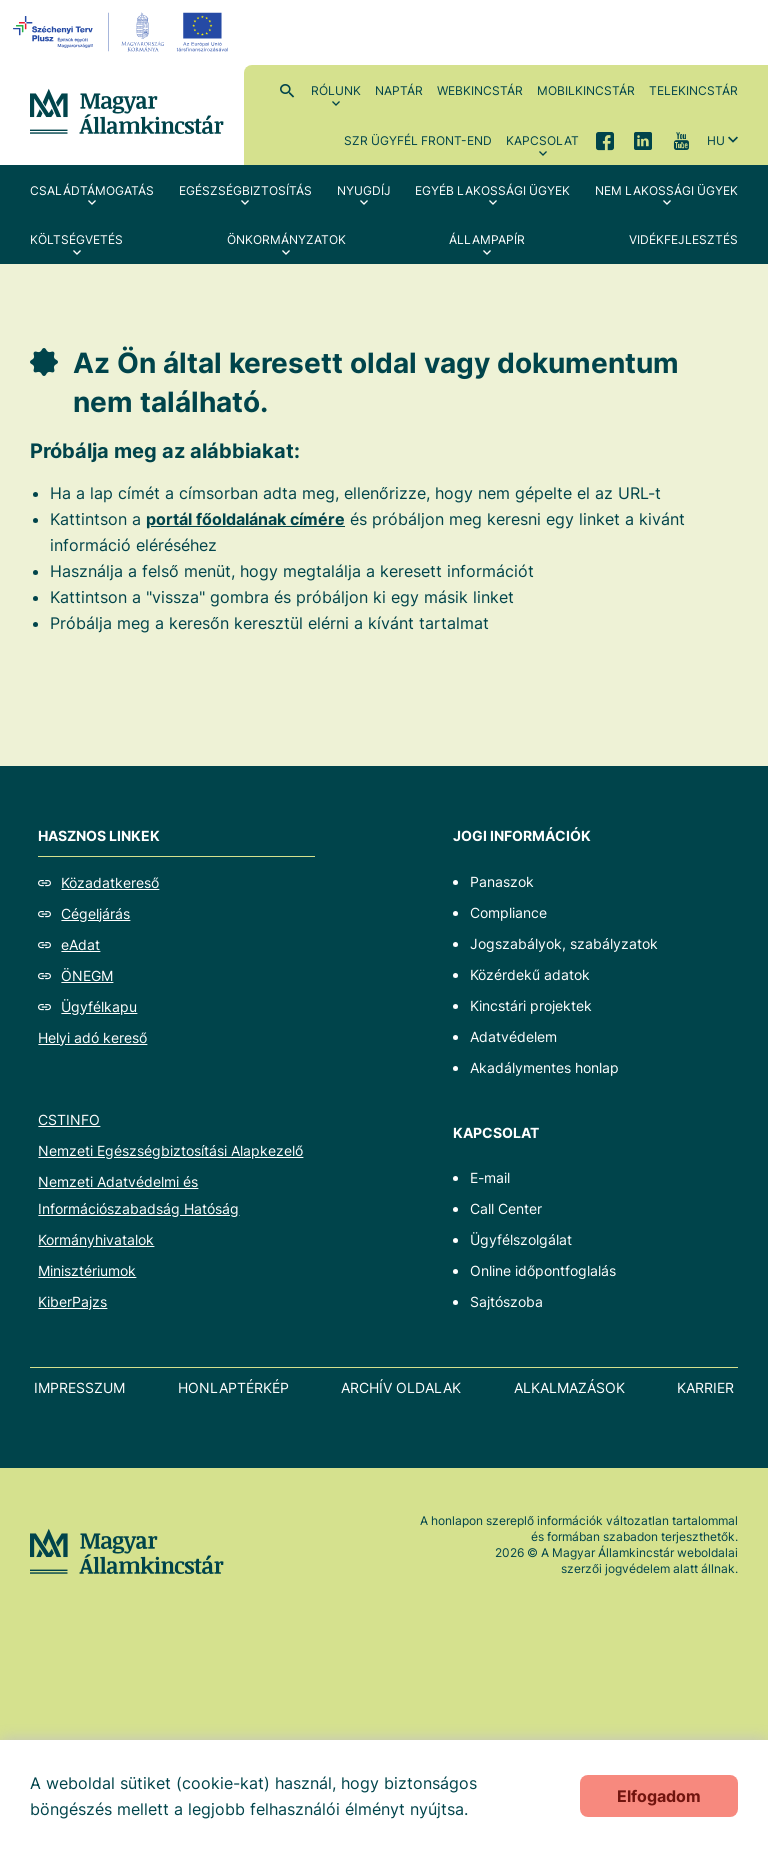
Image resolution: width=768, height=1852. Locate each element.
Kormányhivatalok (96, 1239)
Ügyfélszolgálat (521, 1239)
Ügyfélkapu (99, 1006)
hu (716, 140)
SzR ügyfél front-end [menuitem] (418, 140)
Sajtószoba (506, 1301)
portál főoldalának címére (245, 519)
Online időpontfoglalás (543, 1270)
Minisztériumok (87, 1270)
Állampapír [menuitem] (487, 239)
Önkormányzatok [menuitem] (286, 239)
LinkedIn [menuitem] (643, 140)
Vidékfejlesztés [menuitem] (683, 239)
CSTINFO (69, 1119)
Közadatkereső (110, 882)
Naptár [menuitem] (399, 90)
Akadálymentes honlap (544, 1067)
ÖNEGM (87, 975)
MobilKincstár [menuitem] (586, 90)
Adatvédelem (513, 1036)
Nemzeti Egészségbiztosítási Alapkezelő (170, 1150)
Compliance (508, 912)
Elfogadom (659, 1796)
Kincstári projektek (531, 1005)
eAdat (80, 944)
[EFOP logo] (123, 32)
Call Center (506, 1208)
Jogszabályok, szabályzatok (564, 943)
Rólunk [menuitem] (336, 90)
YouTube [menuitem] (681, 140)
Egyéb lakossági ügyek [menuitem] (492, 190)
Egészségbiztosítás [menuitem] (245, 190)
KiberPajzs (72, 1301)
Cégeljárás (95, 913)
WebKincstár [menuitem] (480, 90)
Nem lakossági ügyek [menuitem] (666, 190)
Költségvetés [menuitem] (76, 239)
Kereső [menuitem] (287, 90)
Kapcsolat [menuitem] (542, 140)
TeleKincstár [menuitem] (693, 90)
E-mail (490, 1177)
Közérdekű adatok (530, 974)
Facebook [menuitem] (605, 140)
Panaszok (502, 881)
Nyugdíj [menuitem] (364, 190)
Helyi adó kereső (92, 1037)
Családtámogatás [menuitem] (92, 190)
